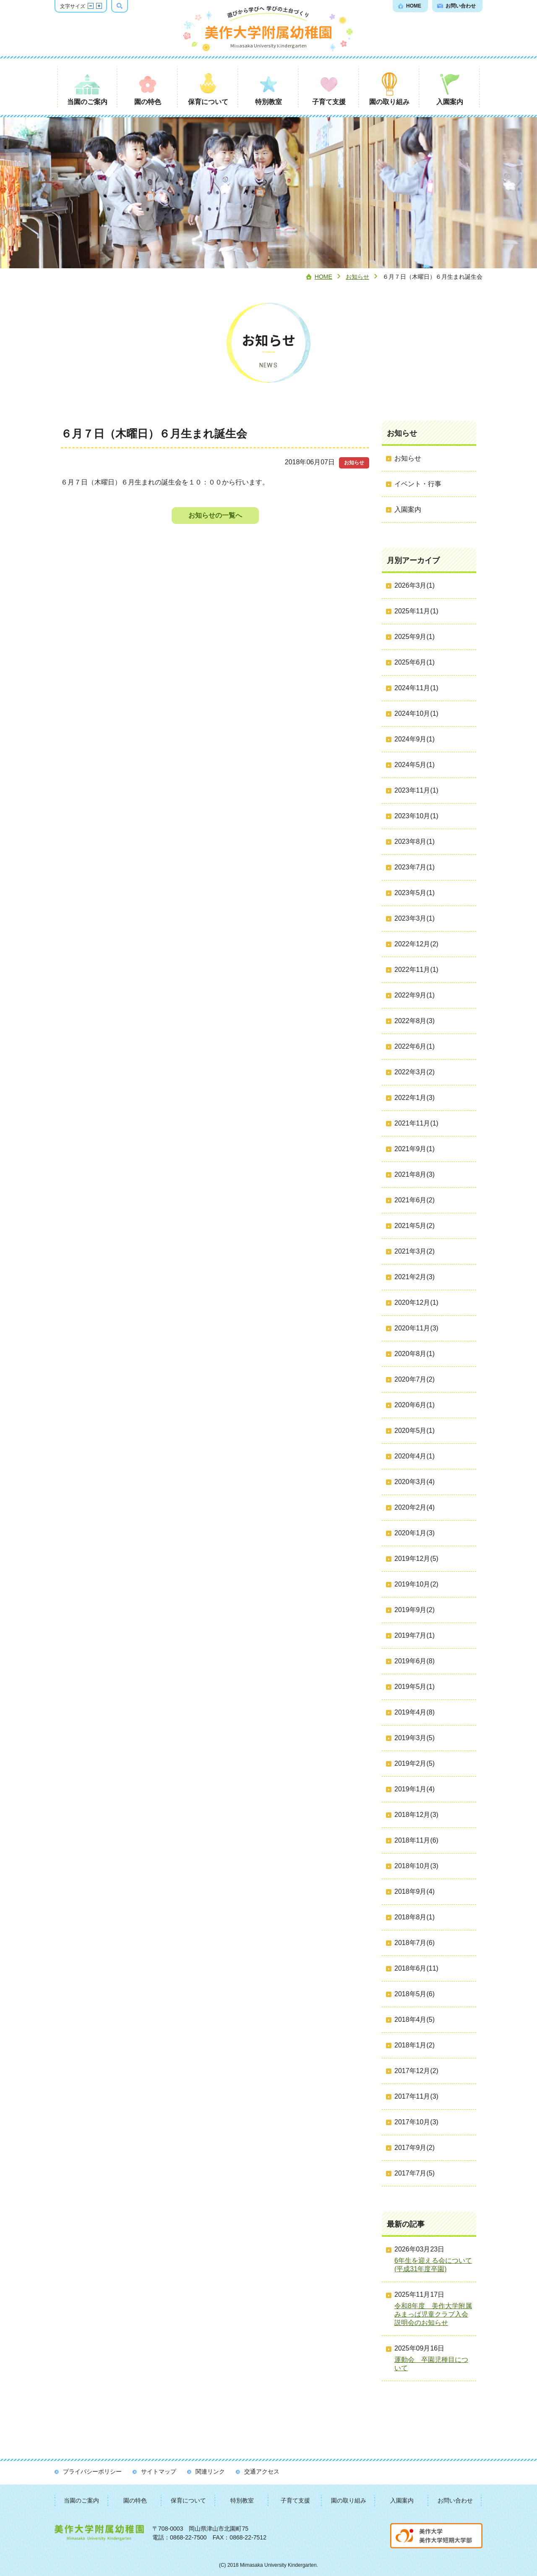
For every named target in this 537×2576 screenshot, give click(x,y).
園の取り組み (348, 2500)
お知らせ (357, 276)
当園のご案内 (81, 2500)
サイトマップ (158, 2471)
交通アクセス (261, 2471)
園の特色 (135, 2500)
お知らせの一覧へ (215, 515)
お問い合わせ (455, 2500)
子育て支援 (295, 2500)
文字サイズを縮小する (91, 6)
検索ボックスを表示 (127, 5)
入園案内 (402, 2500)
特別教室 (242, 2500)
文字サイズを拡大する (99, 6)
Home (323, 276)
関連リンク (210, 2471)
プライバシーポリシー (92, 2471)
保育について (188, 2500)
